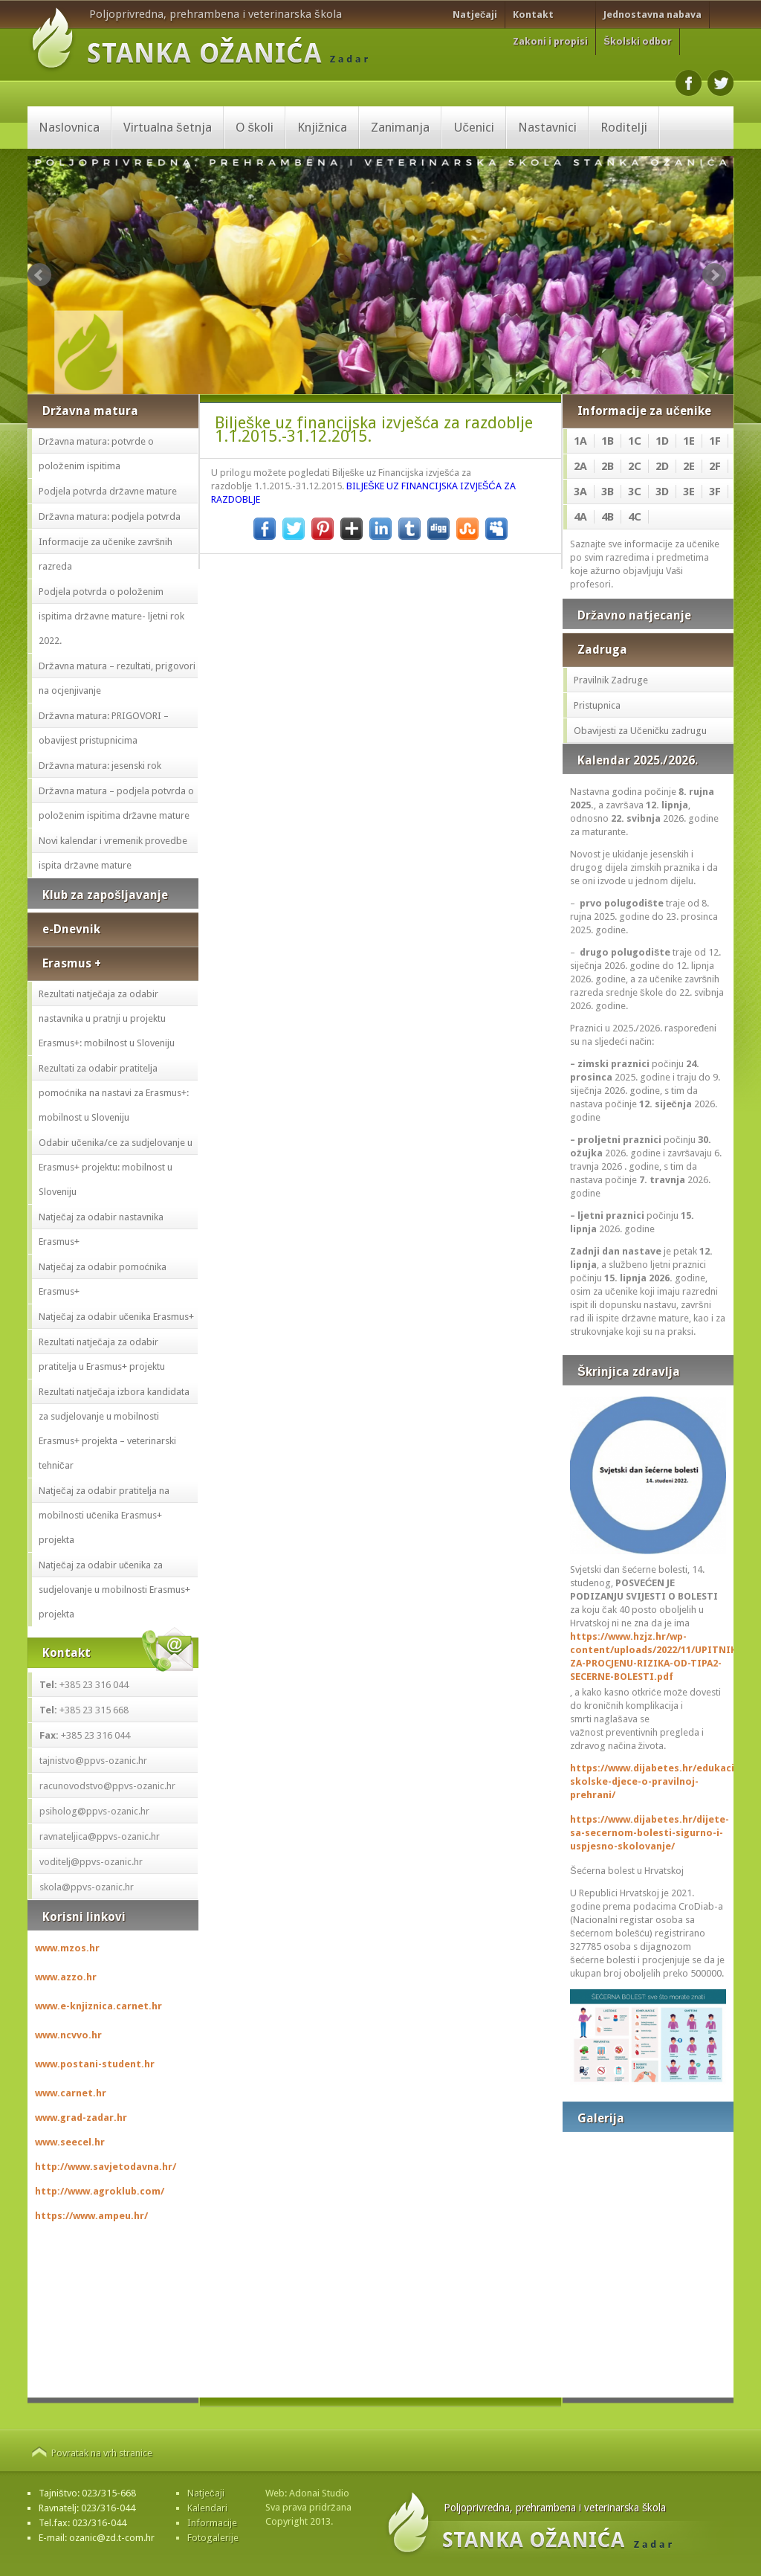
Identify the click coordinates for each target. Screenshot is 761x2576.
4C (634, 517)
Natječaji (475, 14)
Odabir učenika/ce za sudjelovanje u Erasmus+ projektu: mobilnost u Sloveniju (115, 1167)
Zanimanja (400, 127)
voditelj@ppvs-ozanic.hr (91, 1861)
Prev (39, 275)
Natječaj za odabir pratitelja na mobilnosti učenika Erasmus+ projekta (104, 1515)
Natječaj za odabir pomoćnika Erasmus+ (102, 1279)
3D (662, 491)
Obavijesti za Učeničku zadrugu (640, 730)
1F (715, 441)
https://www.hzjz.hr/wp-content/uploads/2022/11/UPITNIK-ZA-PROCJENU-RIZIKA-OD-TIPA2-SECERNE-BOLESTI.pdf (648, 1656)
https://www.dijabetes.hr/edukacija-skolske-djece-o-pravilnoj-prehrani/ (648, 1781)
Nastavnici (547, 127)
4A (580, 517)
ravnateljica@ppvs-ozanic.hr (99, 1836)
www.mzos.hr (67, 1948)
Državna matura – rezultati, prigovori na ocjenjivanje (117, 678)
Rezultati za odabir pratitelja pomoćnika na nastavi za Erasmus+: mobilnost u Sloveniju (114, 1093)
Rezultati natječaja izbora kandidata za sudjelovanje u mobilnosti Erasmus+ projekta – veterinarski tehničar (114, 1428)
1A (580, 441)
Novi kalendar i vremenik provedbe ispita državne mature (113, 853)
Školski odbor (637, 41)
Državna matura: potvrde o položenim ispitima (96, 453)
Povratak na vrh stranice (101, 2453)
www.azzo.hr (66, 1977)
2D (662, 466)
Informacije (212, 2522)
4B (607, 517)
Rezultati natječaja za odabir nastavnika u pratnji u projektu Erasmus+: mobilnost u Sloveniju (107, 1018)
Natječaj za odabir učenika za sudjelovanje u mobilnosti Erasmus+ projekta (114, 1589)
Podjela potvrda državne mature (108, 491)
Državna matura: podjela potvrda (110, 516)
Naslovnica (69, 127)
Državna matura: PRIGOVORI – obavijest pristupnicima (104, 728)
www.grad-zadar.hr (81, 2117)
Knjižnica (322, 127)
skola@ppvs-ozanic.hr (86, 1887)
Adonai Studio (319, 2493)
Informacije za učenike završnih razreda (105, 554)
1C (634, 441)
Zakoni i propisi (550, 41)
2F (715, 466)
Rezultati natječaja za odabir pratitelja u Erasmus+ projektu (102, 1354)
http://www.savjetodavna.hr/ (105, 2166)
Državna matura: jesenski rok (100, 765)
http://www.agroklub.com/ (99, 2191)
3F (715, 491)
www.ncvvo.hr (68, 2035)
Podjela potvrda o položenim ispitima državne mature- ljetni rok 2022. (111, 616)
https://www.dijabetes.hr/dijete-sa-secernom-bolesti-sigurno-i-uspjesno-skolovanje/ (648, 1833)
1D (662, 441)
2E (689, 466)
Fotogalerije (213, 2537)
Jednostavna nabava (652, 14)
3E (689, 491)
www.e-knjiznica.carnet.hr (98, 2006)
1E (689, 441)
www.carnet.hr (70, 2093)
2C (634, 466)
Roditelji (623, 127)
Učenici (474, 127)
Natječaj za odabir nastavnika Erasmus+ (101, 1229)
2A (580, 466)
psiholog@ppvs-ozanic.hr (94, 1811)
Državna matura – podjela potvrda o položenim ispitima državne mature (116, 803)
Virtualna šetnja (167, 127)
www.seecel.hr (70, 2142)
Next (714, 275)
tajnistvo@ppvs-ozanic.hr (93, 1760)
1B (607, 441)
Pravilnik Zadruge (611, 680)
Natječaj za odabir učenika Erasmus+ (116, 1316)
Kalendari (207, 2508)
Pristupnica (597, 705)
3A (580, 491)
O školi (255, 127)
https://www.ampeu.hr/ (91, 2215)
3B (607, 491)
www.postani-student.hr (95, 2064)
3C (634, 491)
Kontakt (533, 14)
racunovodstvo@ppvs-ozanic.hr (107, 1785)
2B (607, 466)
